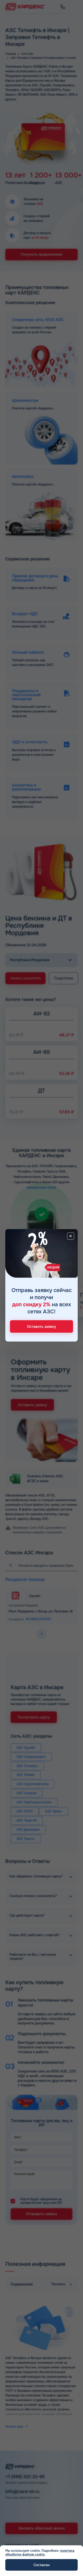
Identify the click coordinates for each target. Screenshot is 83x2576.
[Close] (70, 1236)
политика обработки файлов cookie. (39, 2552)
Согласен (41, 2565)
